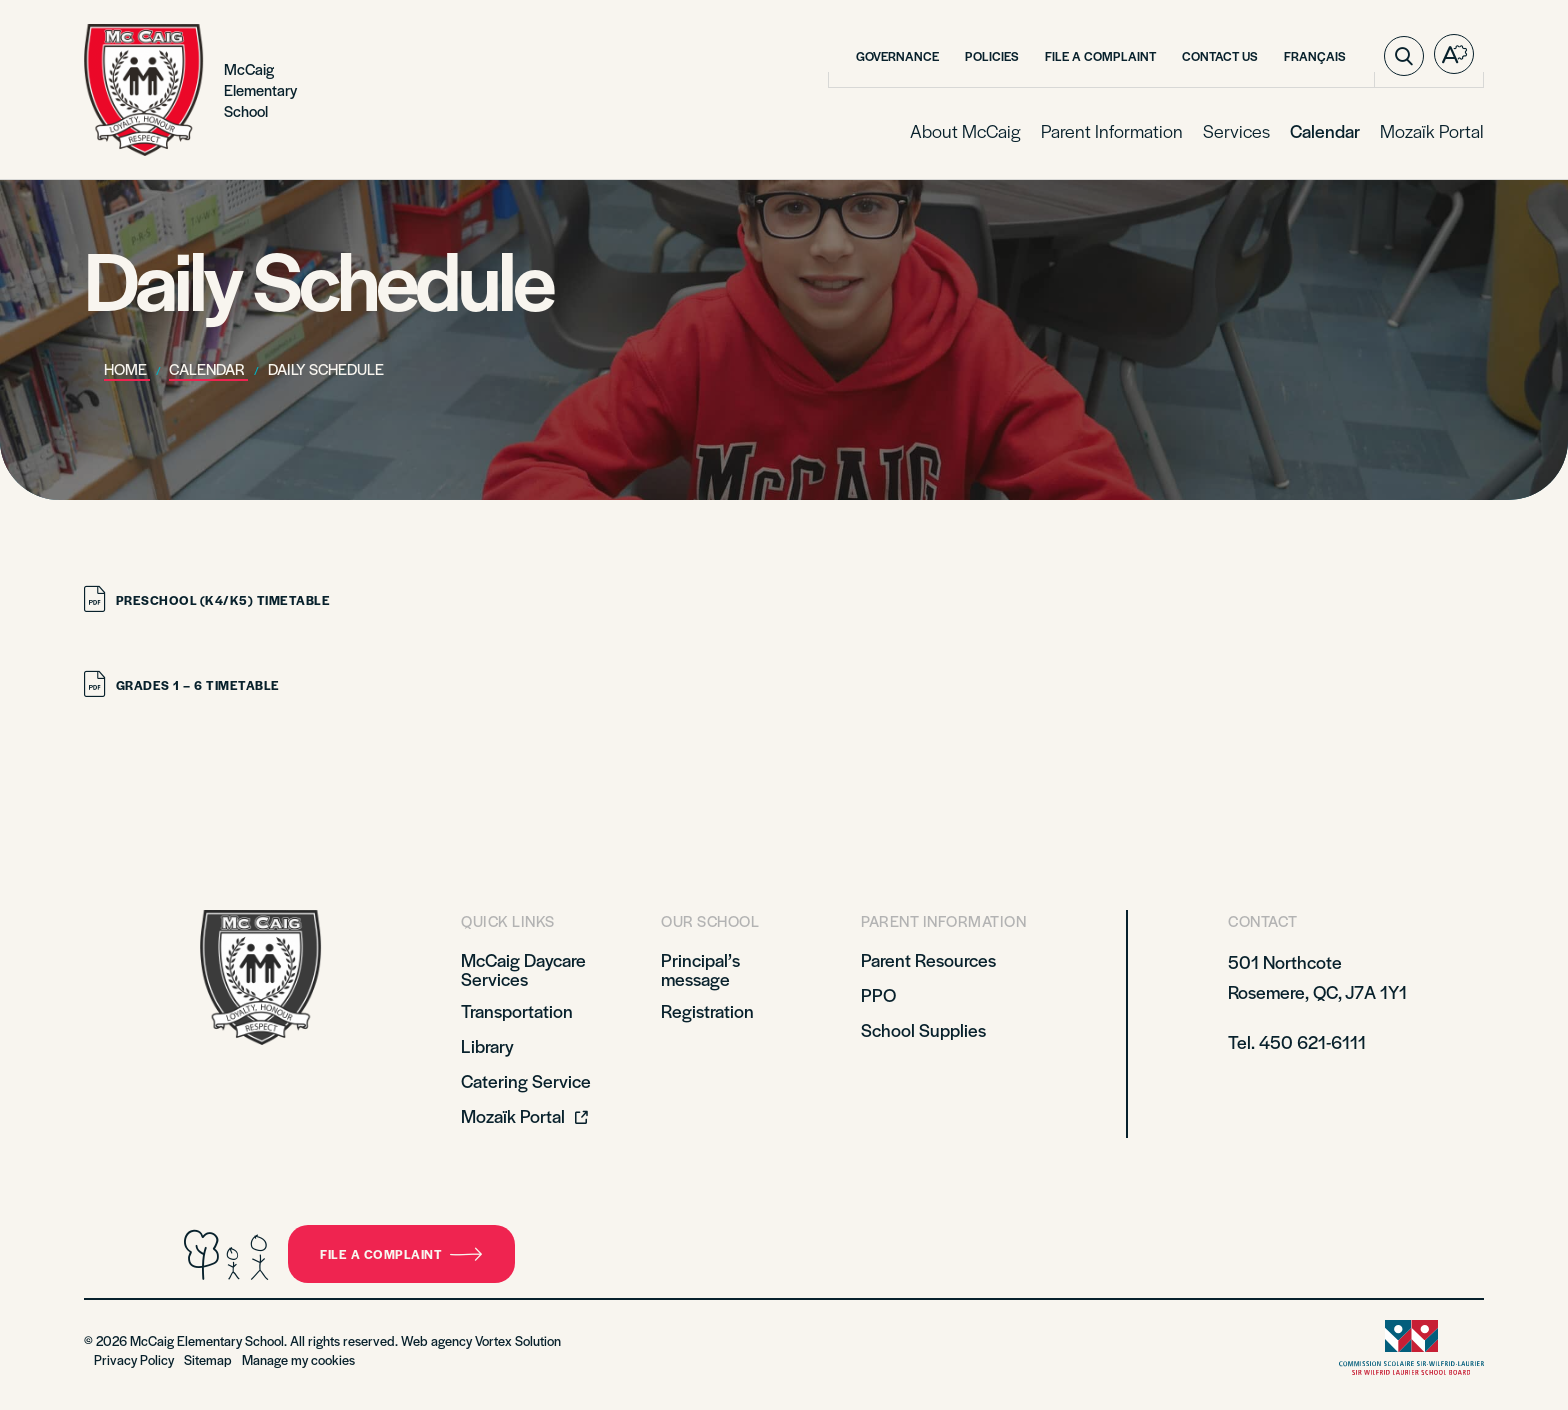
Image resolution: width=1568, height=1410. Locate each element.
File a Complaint (1100, 56)
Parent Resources (928, 959)
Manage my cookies (298, 1359)
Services (1236, 130)
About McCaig (965, 130)
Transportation (517, 1010)
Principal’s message (700, 969)
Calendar (1325, 130)
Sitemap (208, 1359)
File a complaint (401, 1254)
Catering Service (526, 1080)
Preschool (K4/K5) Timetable (207, 600)
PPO (878, 994)
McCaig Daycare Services (523, 969)
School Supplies (923, 1029)
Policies (992, 56)
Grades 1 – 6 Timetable (182, 685)
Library (487, 1045)
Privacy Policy (134, 1359)
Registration (707, 1010)
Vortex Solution (518, 1340)
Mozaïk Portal (1432, 130)
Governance (897, 56)
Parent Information (1112, 130)
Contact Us (1220, 56)
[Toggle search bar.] (1404, 56)
